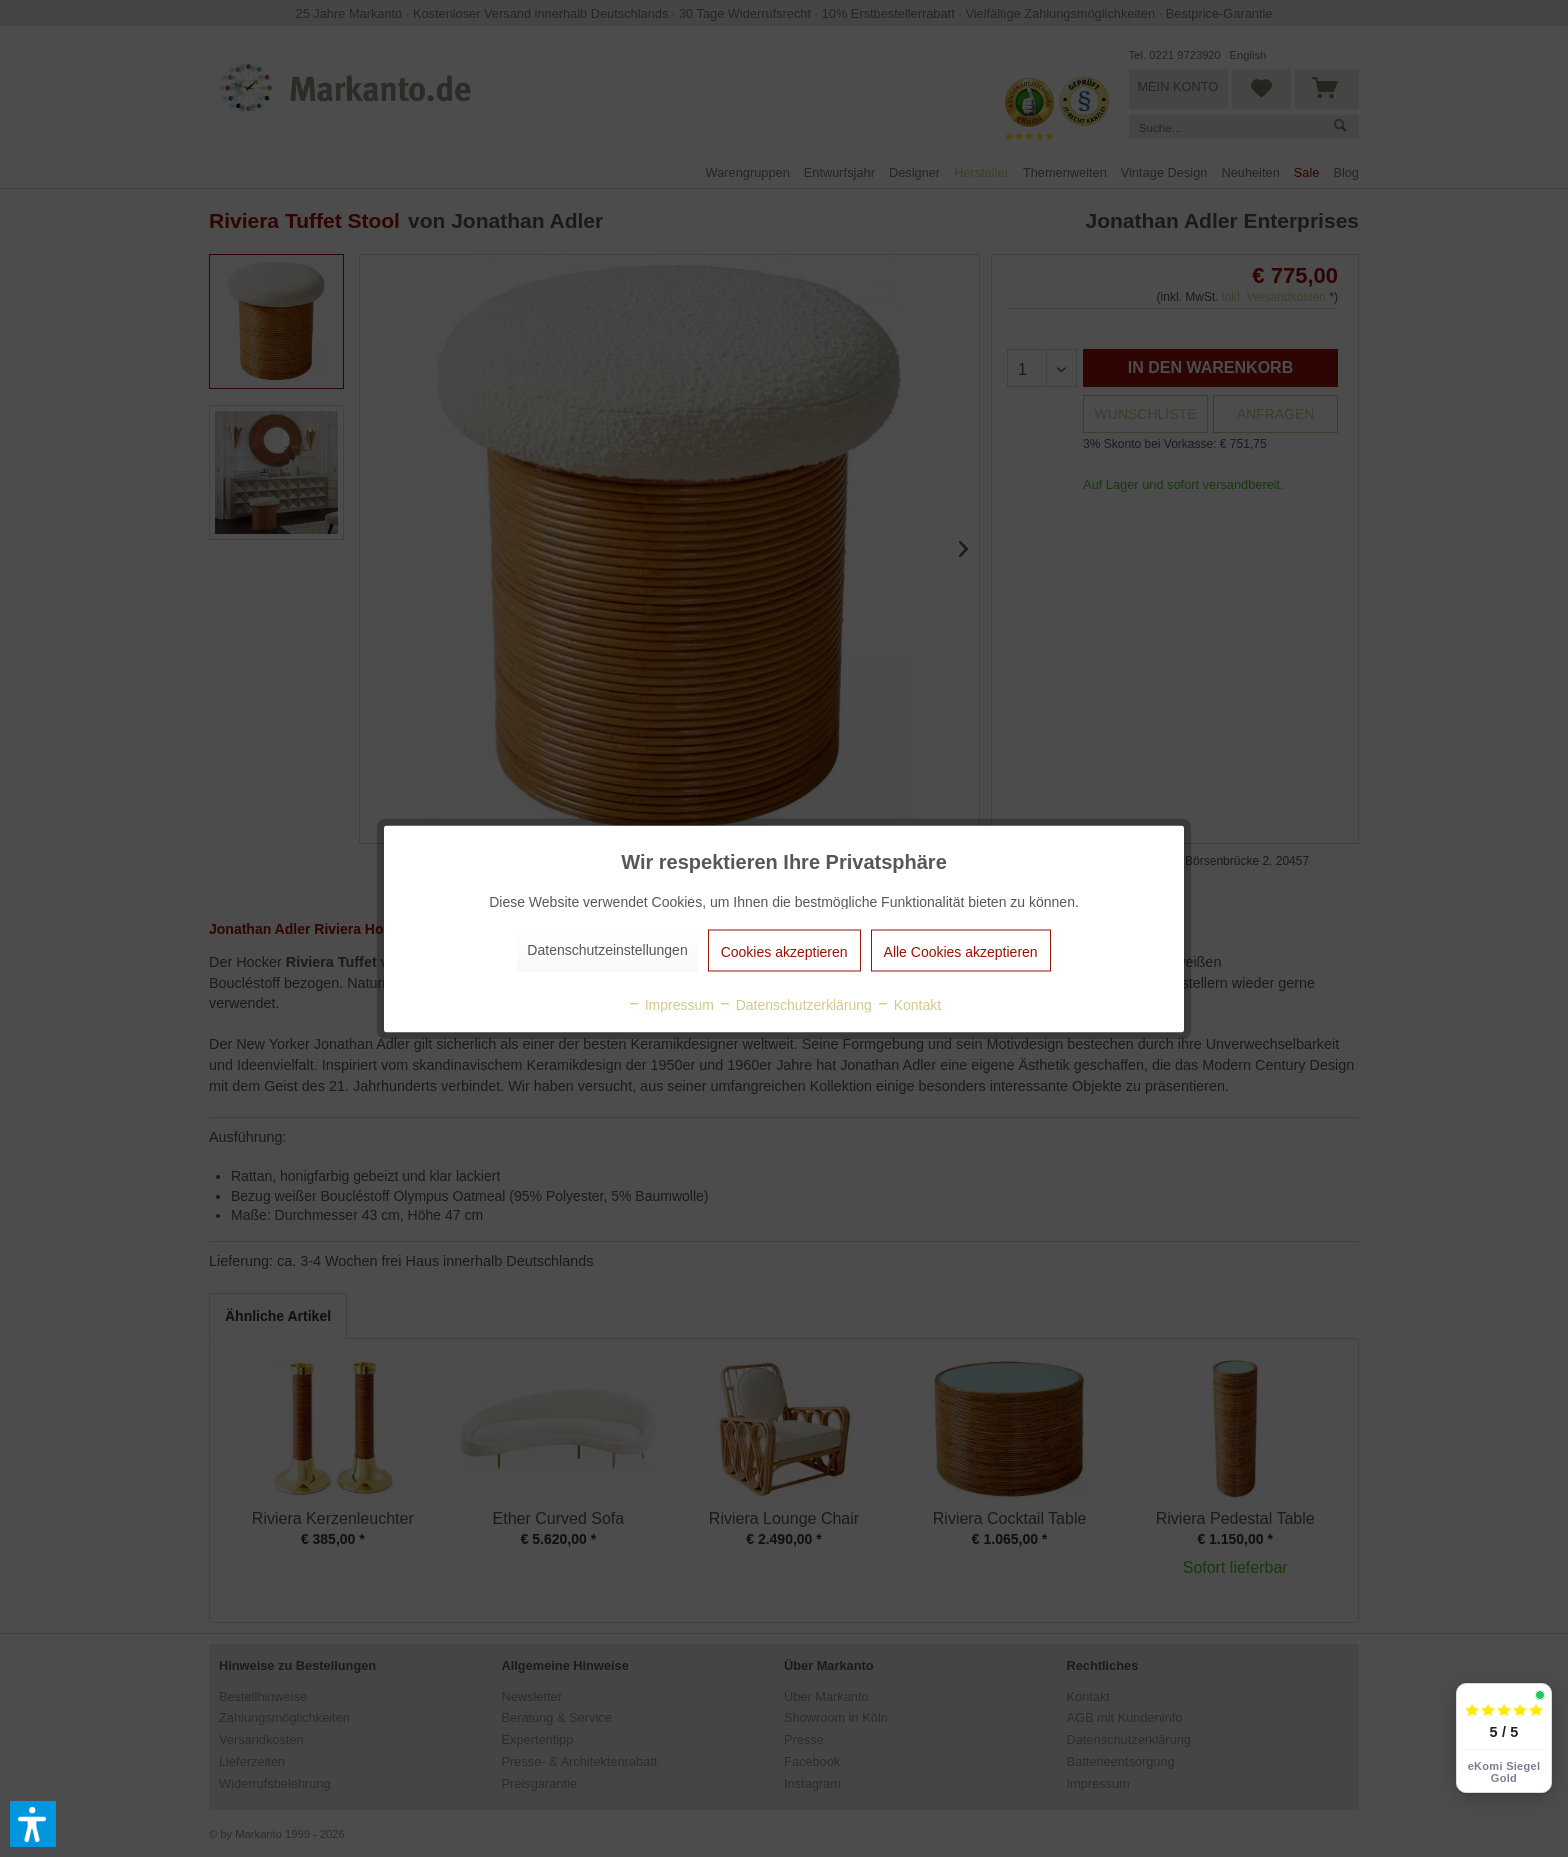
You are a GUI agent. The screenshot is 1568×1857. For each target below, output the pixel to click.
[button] (33, 1824)
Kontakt (908, 1004)
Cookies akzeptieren (784, 951)
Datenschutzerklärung (795, 1004)
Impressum (670, 1004)
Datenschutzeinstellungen (607, 949)
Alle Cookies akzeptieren (961, 951)
